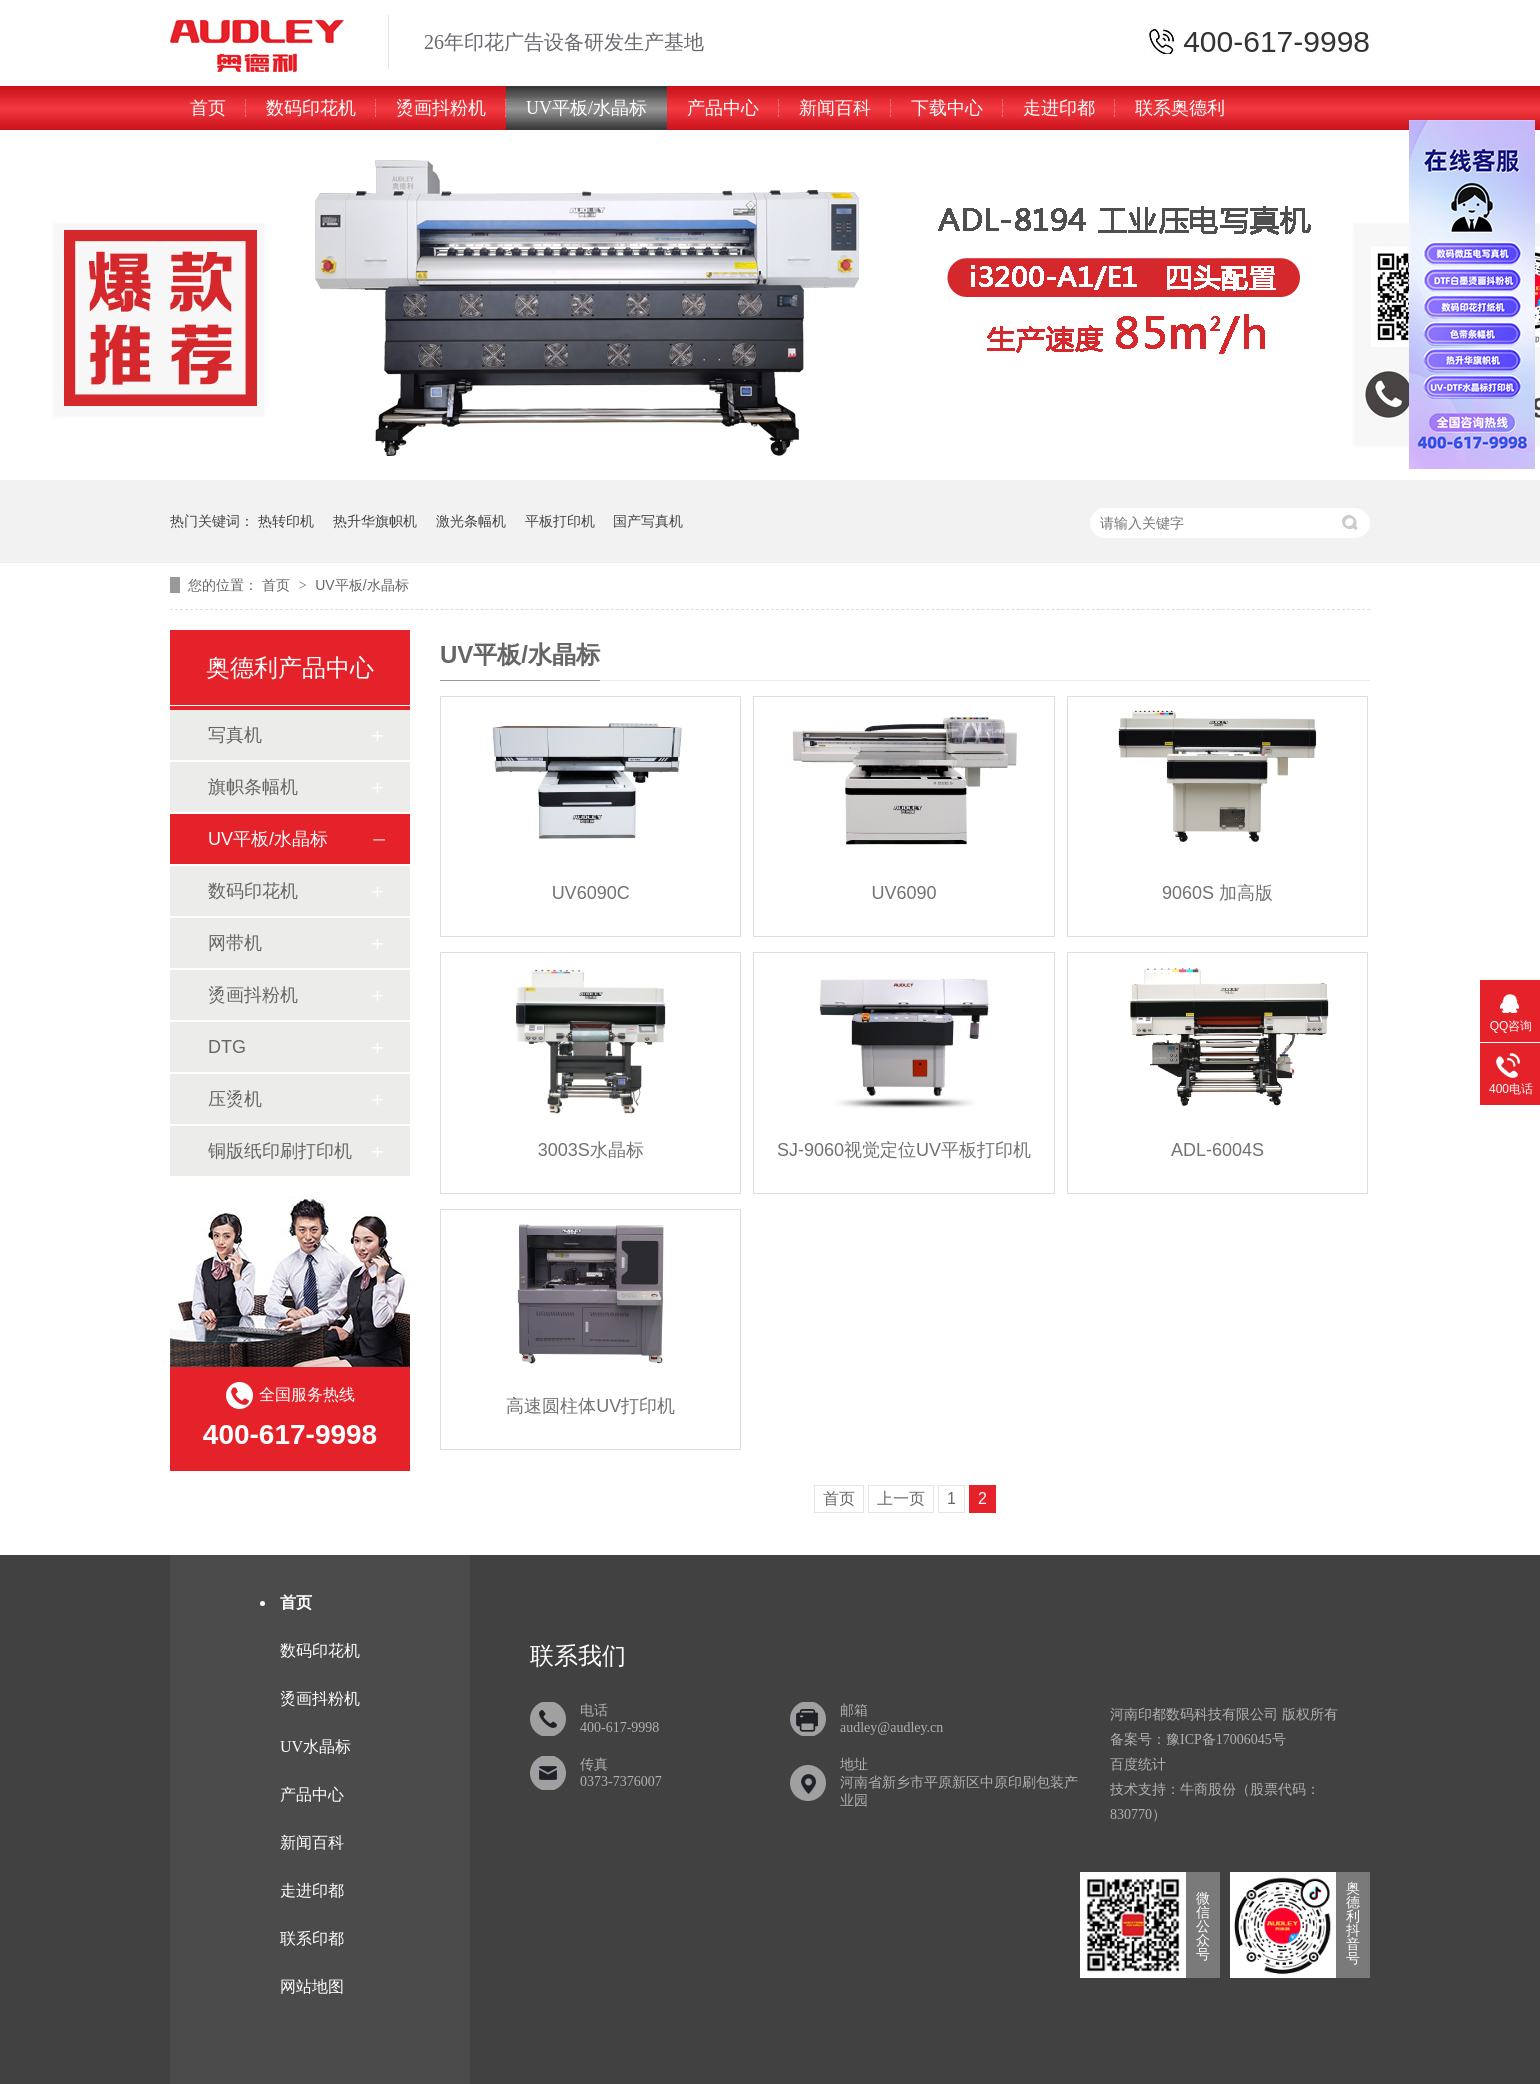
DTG (227, 1047)
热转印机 (286, 521)
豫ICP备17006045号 (1226, 1739)
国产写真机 (648, 521)
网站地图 (312, 1986)
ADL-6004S (1217, 1150)
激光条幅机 (471, 521)
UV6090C (591, 893)
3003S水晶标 (591, 1150)
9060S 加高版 (1217, 893)
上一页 (901, 1498)
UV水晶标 (315, 1746)
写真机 (235, 735)
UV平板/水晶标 (586, 108)
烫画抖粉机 (441, 108)
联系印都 (312, 1938)
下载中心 (947, 108)
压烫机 (235, 1099)
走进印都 (1059, 108)
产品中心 (723, 108)
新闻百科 (835, 108)
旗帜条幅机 (253, 787)
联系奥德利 (1180, 108)
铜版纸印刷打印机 (280, 1151)
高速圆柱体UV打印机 (590, 1406)
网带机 (235, 943)
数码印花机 (311, 108)
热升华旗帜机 (375, 521)
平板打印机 (560, 521)
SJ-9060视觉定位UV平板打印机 (904, 1150)
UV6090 (904, 893)
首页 (208, 108)
